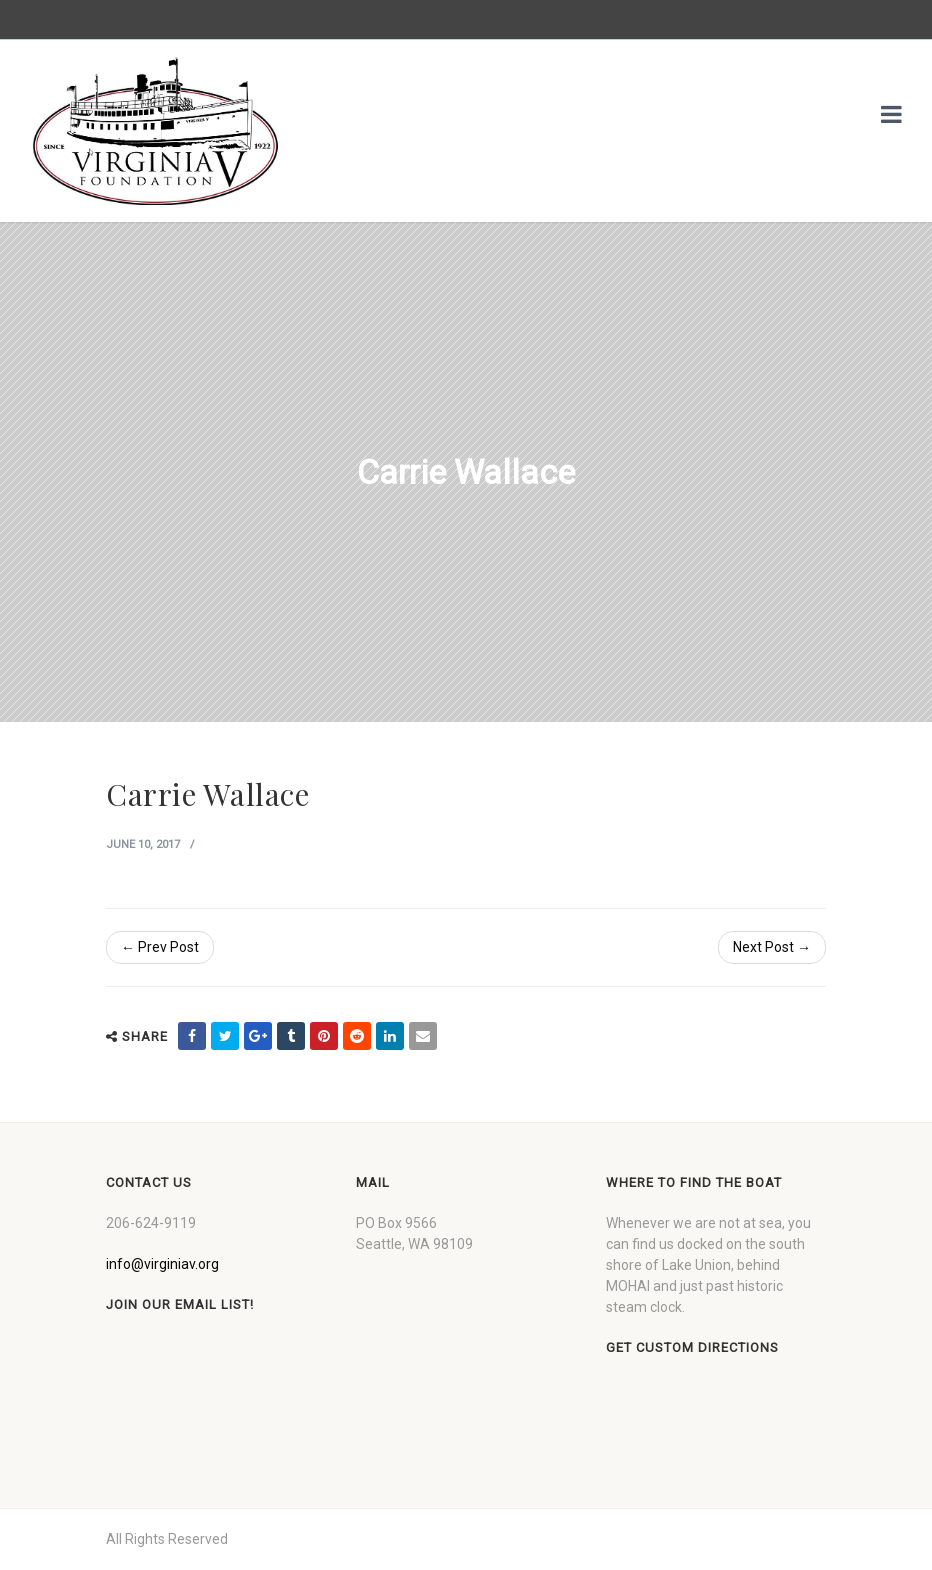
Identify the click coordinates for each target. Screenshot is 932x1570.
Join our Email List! (180, 1304)
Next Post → (772, 947)
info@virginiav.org (162, 1264)
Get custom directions (692, 1347)
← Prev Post (160, 947)
